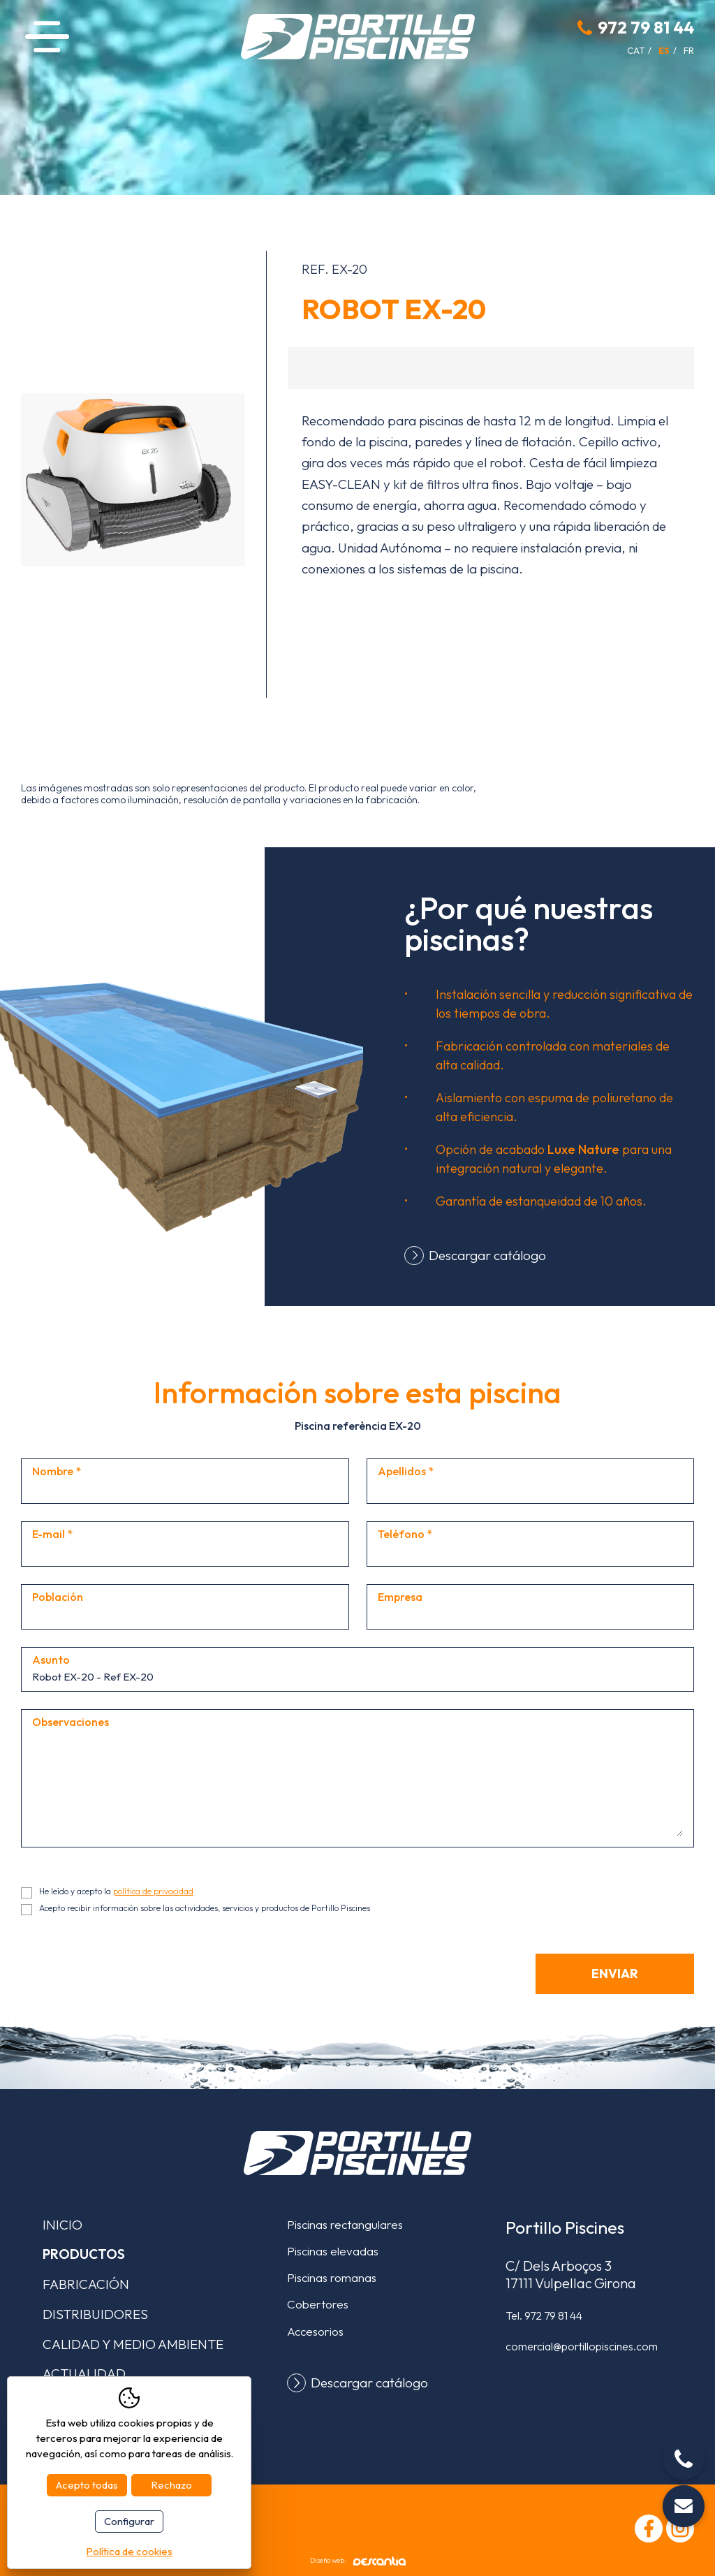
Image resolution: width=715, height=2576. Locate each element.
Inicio (62, 2224)
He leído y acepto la (116, 1891)
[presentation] (127, 1981)
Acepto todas (87, 2484)
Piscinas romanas (331, 2277)
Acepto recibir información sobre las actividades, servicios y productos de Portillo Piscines (204, 1908)
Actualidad (84, 2373)
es (664, 50)
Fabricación (86, 2284)
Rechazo (171, 2484)
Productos (84, 2254)
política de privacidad (153, 1891)
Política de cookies (129, 2551)
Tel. (544, 2315)
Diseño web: (358, 2561)
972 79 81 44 (646, 27)
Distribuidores (95, 2314)
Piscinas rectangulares (345, 2224)
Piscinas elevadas (332, 2251)
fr (689, 50)
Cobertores (317, 2304)
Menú (47, 36)
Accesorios (315, 2331)
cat (635, 50)
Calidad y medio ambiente (133, 2344)
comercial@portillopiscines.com (582, 2346)
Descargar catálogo (487, 1255)
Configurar (129, 2521)
